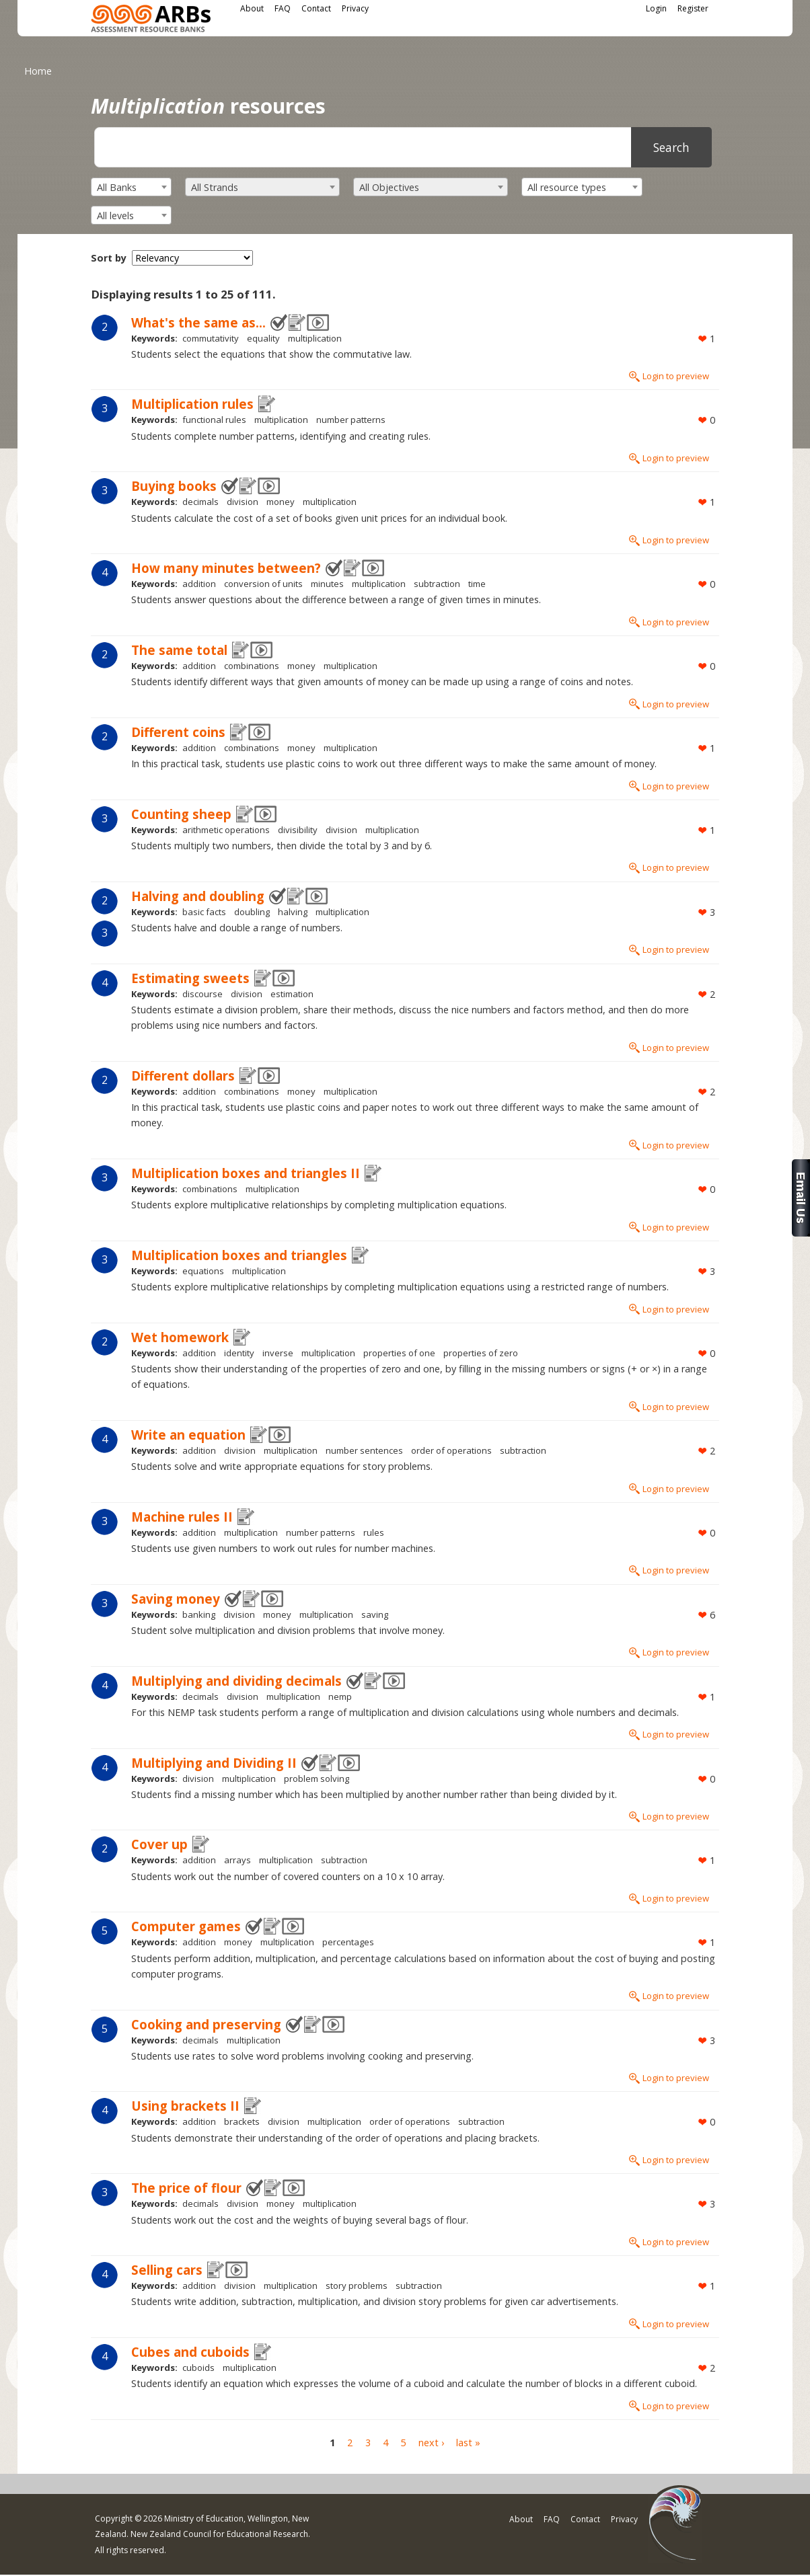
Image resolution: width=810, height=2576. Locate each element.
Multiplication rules (192, 403)
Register (692, 8)
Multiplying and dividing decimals (236, 1680)
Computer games (186, 1926)
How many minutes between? (226, 567)
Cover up (159, 1844)
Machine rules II (182, 1516)
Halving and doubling (197, 896)
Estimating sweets (190, 978)
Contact (316, 8)
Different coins (178, 732)
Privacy (355, 8)
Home (38, 71)
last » (468, 2442)
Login (656, 8)
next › (431, 2442)
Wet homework (180, 1337)
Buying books (174, 485)
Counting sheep (181, 814)
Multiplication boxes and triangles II (245, 1173)
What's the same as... (198, 322)
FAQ (282, 8)
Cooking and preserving (206, 2024)
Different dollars (183, 1075)
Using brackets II (185, 2105)
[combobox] (131, 187)
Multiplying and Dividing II (214, 1762)
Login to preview (675, 376)
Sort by (108, 257)
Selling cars (166, 2269)
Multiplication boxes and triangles (239, 1255)
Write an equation (188, 1434)
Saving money (175, 1598)
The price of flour (186, 2187)
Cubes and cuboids (190, 2351)
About (252, 8)
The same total (179, 649)
